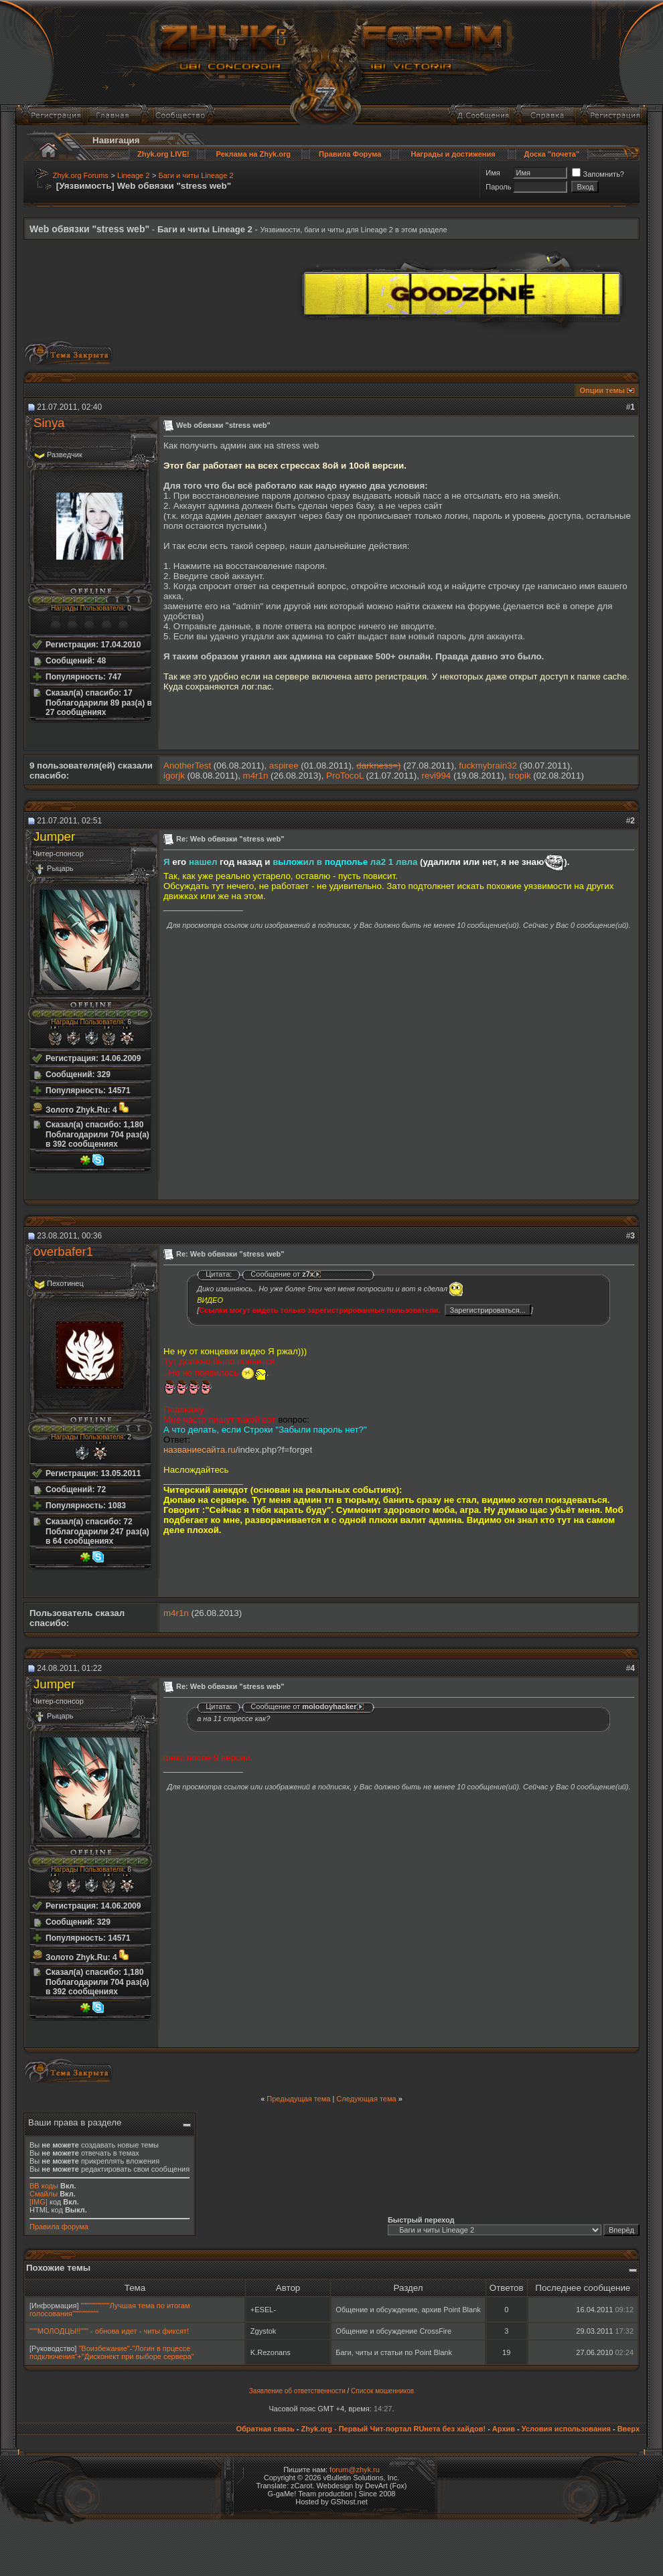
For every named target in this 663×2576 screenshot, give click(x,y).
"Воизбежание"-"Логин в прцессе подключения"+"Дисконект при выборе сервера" (111, 2352)
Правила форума (58, 2227)
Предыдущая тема (298, 2099)
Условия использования (566, 2429)
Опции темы (602, 390)
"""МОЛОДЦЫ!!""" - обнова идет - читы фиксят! (109, 2331)
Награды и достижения (453, 154)
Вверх (628, 2429)
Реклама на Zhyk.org (253, 154)
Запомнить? (598, 174)
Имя (493, 173)
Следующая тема (366, 2099)
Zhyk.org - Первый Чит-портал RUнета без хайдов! (393, 2429)
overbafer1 (63, 1251)
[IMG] (38, 2202)
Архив (503, 2429)
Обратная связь (265, 2429)
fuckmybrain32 (488, 765)
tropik (520, 776)
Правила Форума (350, 154)
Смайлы (43, 2194)
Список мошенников (382, 2391)
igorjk (174, 776)
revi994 (436, 776)
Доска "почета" (551, 154)
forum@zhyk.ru (354, 2470)
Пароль (498, 187)
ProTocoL (345, 776)
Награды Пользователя (87, 608)
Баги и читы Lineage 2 (196, 175)
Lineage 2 (133, 175)
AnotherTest (187, 765)
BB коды (43, 2186)
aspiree (284, 765)
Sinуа (48, 423)
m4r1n (256, 776)
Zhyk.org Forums (80, 175)
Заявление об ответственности (297, 2391)
